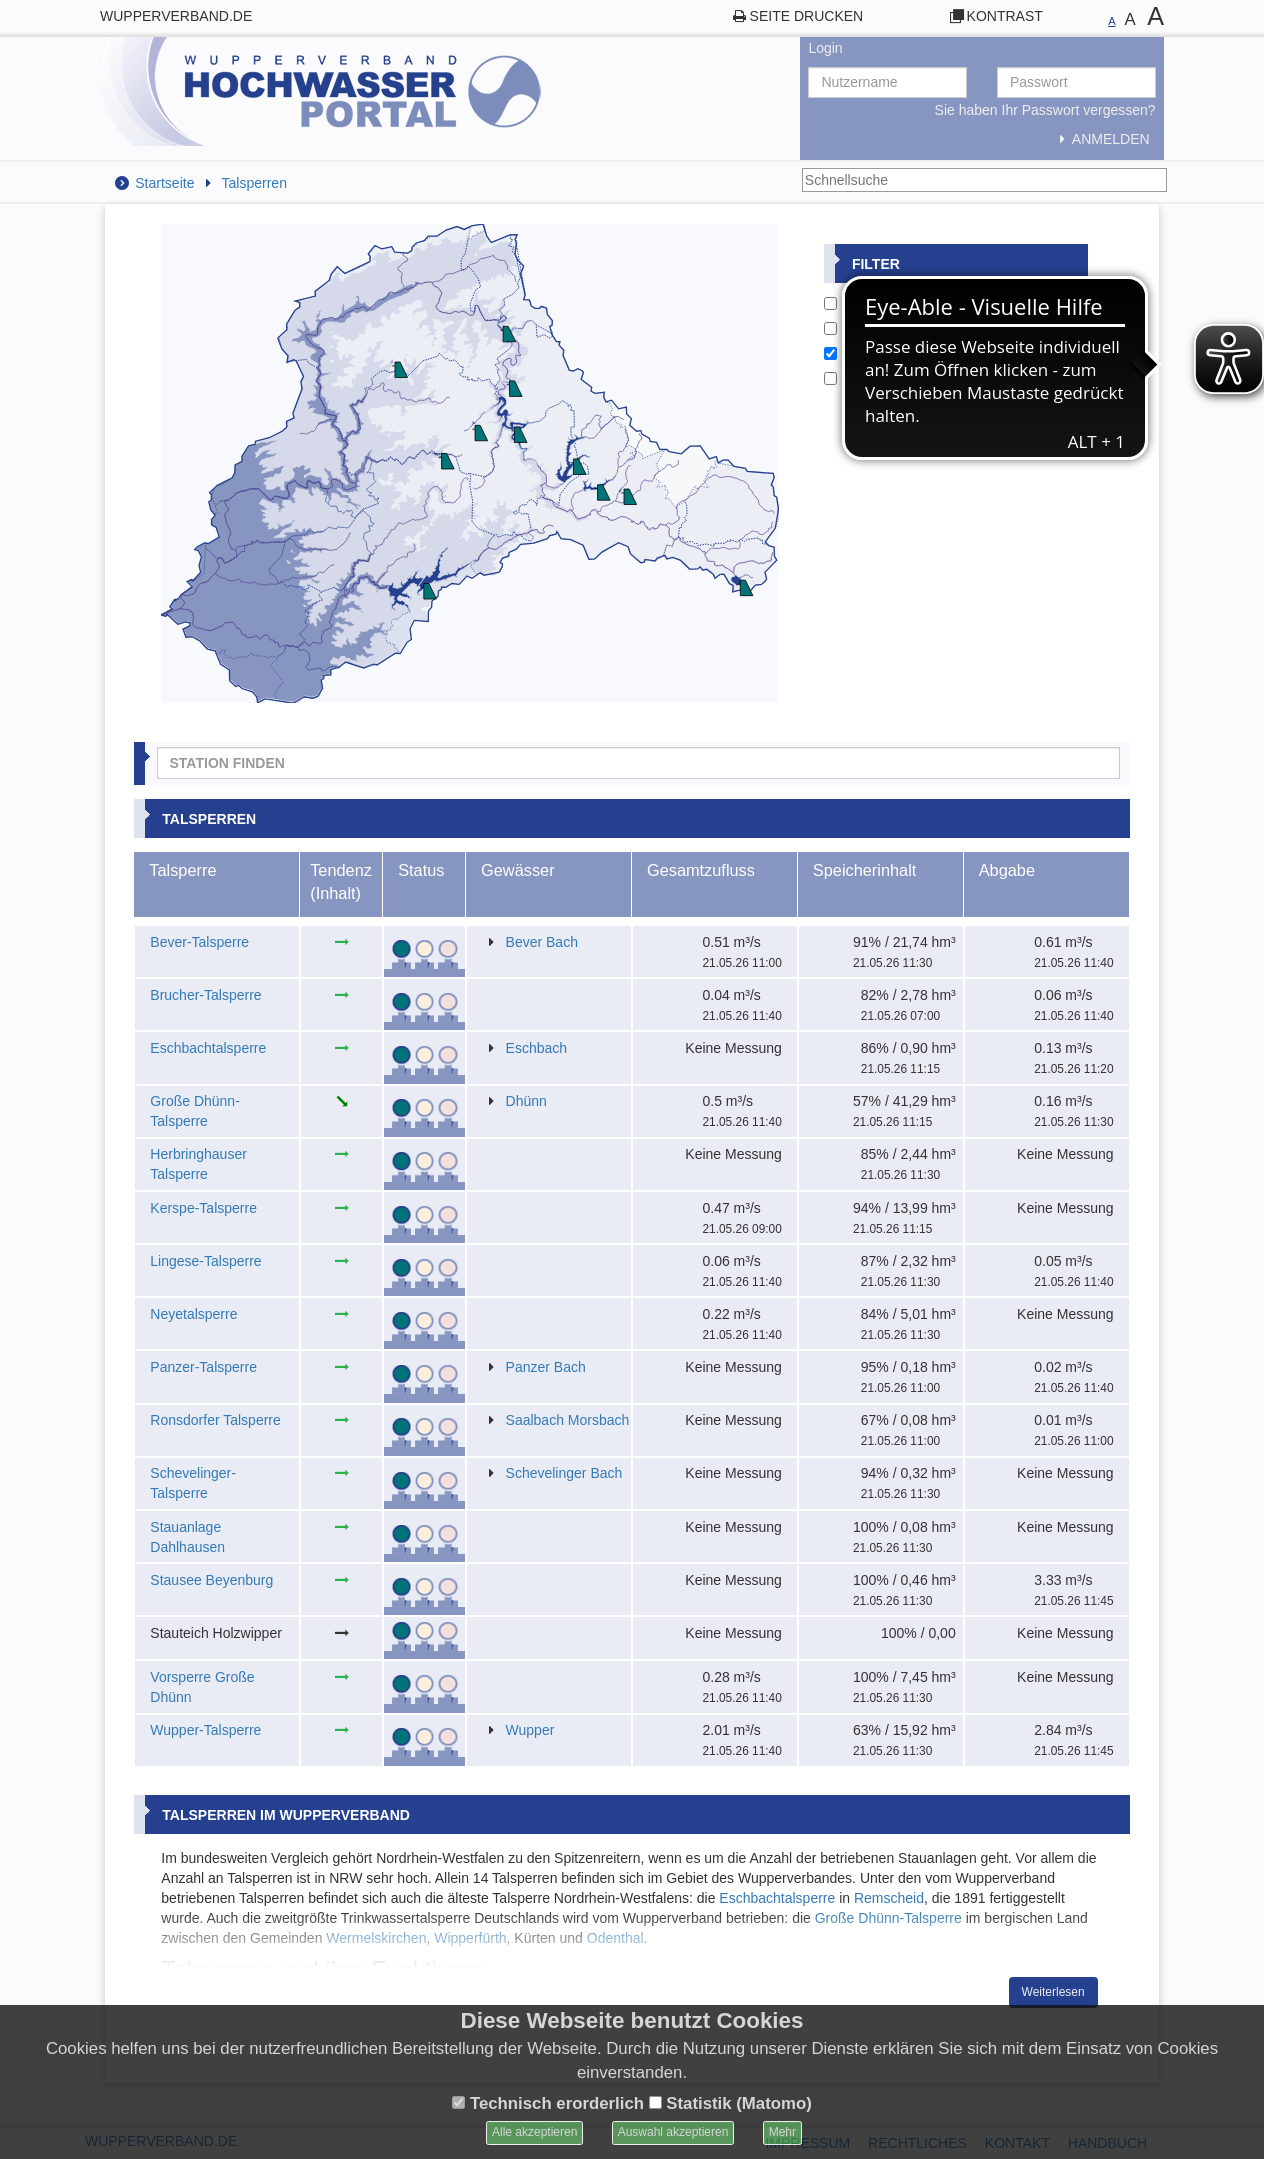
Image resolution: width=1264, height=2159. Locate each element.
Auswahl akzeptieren (673, 2132)
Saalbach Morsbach (568, 1420)
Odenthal (615, 1938)
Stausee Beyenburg (211, 1580)
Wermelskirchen (376, 1938)
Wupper (530, 1730)
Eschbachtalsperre (208, 1048)
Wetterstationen (883, 328)
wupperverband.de (176, 16)
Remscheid (889, 1898)
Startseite (164, 183)
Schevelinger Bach (564, 1473)
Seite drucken (807, 16)
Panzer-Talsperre (203, 1367)
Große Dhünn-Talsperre (888, 1918)
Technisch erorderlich (548, 2103)
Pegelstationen (880, 303)
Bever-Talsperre (199, 942)
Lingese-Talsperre (205, 1261)
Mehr (782, 2132)
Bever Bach (542, 942)
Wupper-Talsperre (205, 1730)
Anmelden (1100, 139)
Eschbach (536, 1048)
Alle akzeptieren (534, 2132)
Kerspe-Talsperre (203, 1208)
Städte (854, 378)
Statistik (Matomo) (730, 2103)
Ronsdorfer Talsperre (215, 1420)
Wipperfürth (470, 1938)
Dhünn (526, 1101)
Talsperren (254, 183)
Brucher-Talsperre (205, 995)
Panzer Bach (546, 1367)
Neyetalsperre (193, 1314)
